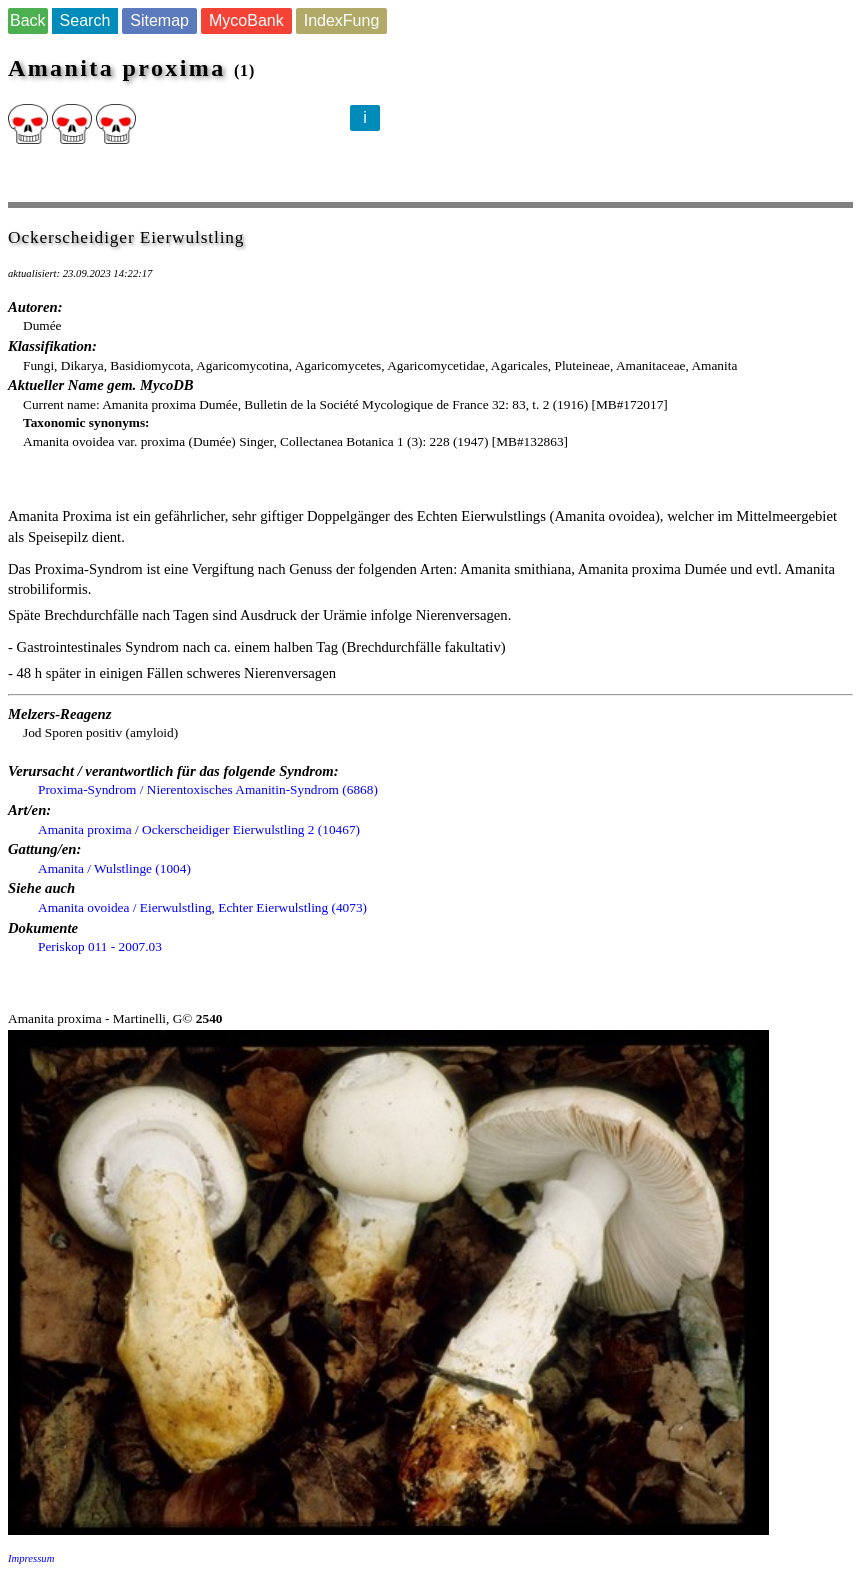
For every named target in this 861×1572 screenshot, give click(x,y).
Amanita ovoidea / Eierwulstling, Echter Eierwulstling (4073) (202, 907)
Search (85, 20)
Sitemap (159, 20)
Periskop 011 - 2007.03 (100, 946)
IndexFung (342, 20)
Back (28, 20)
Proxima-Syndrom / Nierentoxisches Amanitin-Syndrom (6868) (208, 789)
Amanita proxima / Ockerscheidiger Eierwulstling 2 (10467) (199, 829)
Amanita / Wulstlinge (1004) (114, 868)
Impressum (31, 1558)
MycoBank (246, 20)
